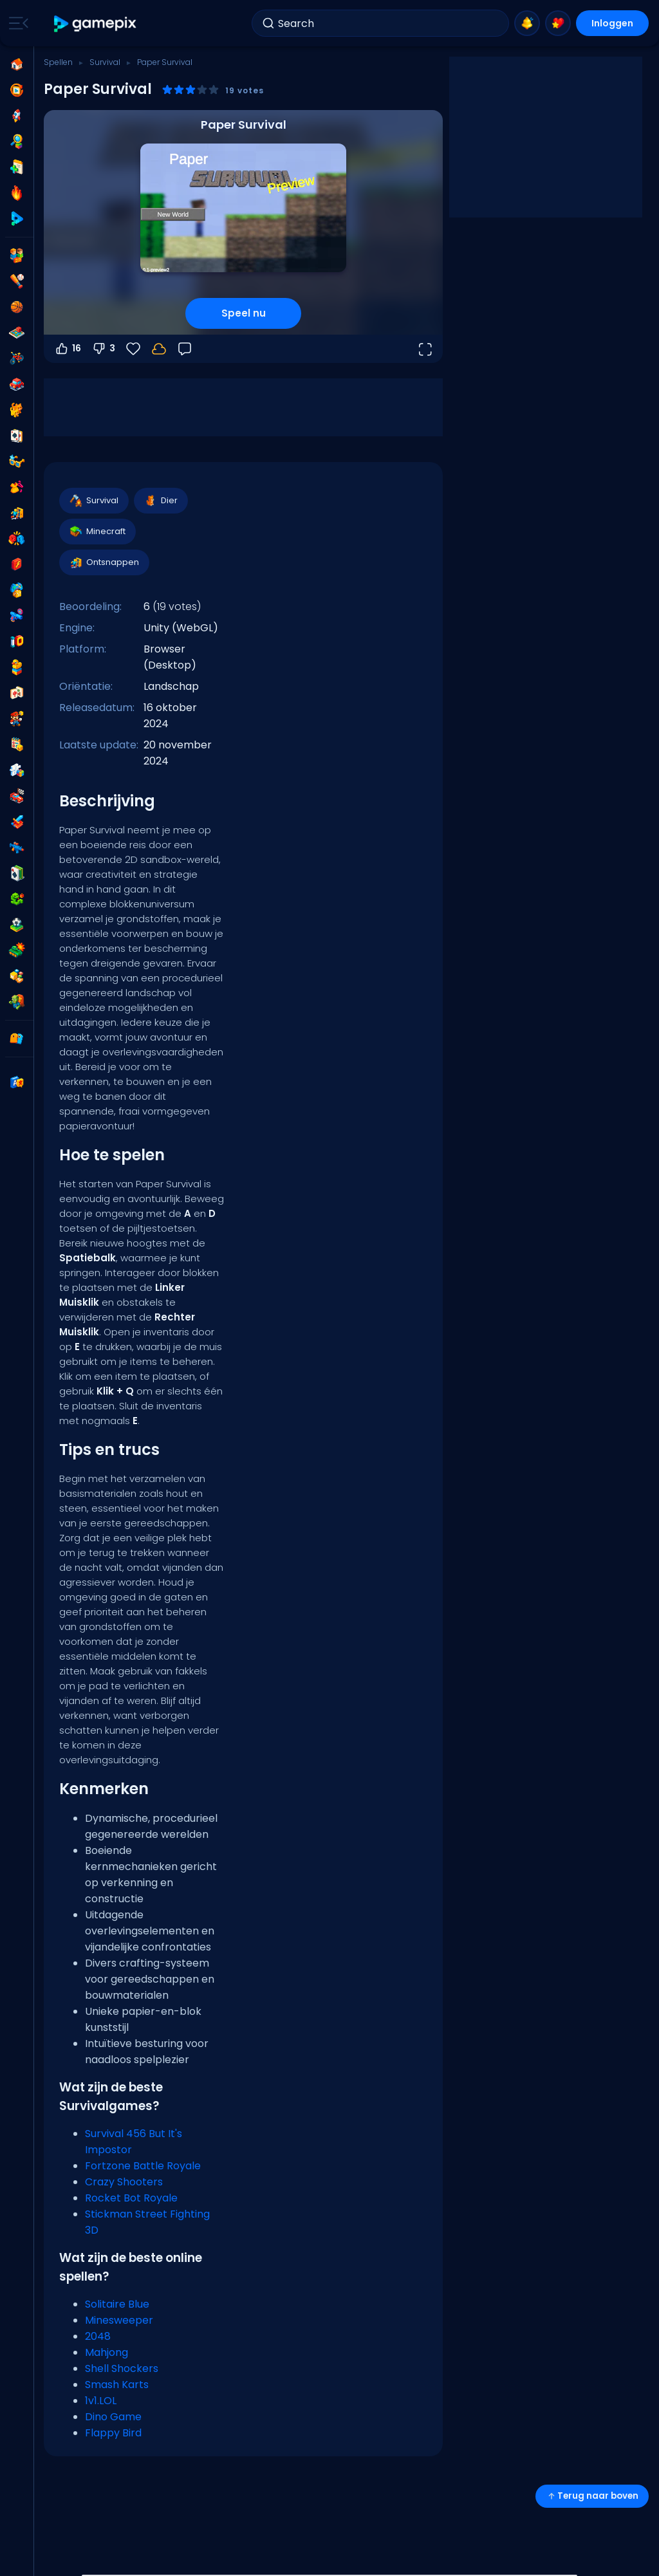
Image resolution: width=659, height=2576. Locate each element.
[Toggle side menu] (16, 23)
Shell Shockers (121, 2368)
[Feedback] (184, 349)
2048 (98, 2336)
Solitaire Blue (117, 2304)
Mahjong (106, 2352)
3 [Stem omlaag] (103, 349)
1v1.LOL (100, 2400)
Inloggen (612, 23)
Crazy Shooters (124, 2181)
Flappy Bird (113, 2432)
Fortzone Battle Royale (143, 2165)
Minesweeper (119, 2320)
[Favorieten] (133, 349)
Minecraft (96, 531)
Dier (160, 500)
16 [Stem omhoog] (67, 349)
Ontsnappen (103, 562)
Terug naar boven (592, 2496)
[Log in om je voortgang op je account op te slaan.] (159, 349)
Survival (104, 62)
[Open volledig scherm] (424, 349)
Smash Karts (117, 2384)
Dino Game (113, 2416)
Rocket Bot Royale (131, 2198)
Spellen (58, 62)
